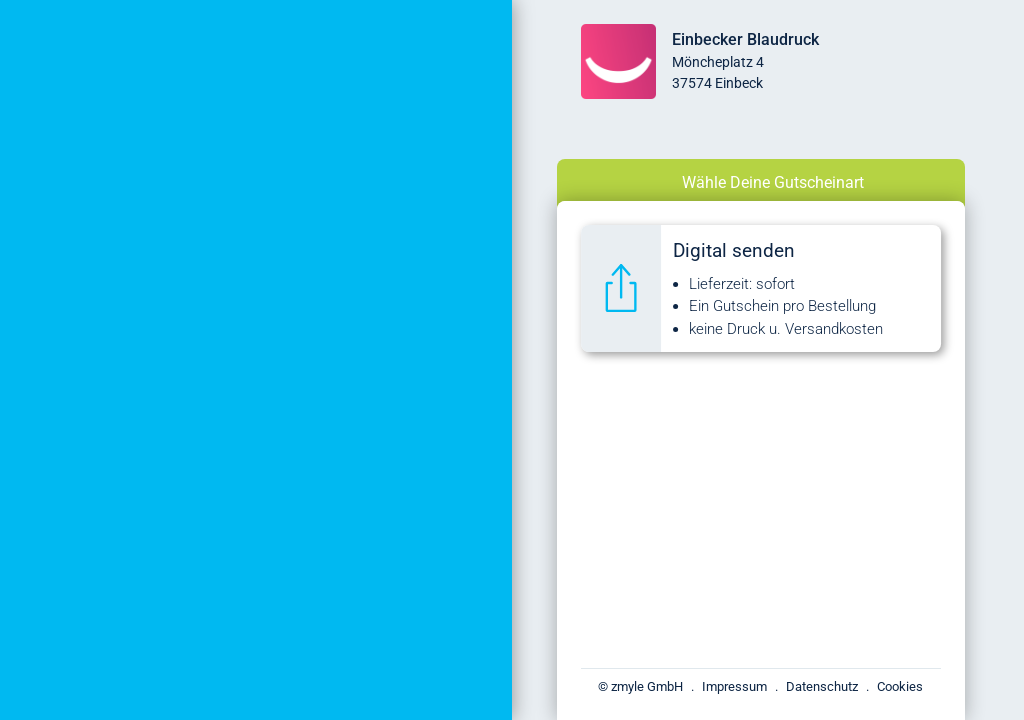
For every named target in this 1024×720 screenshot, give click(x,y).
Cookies (900, 686)
